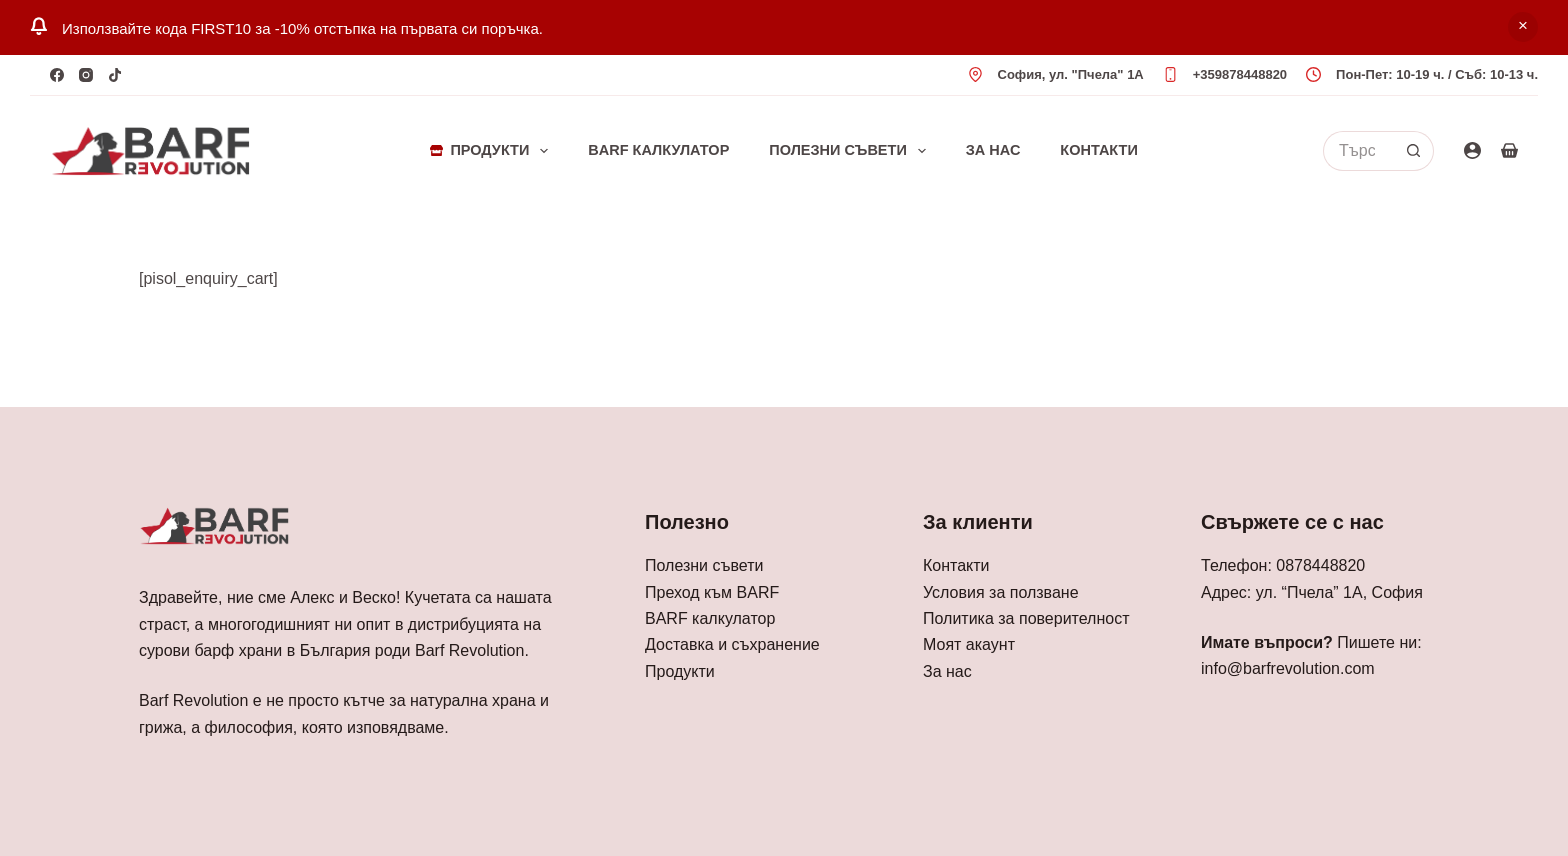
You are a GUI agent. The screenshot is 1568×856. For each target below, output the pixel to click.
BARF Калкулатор (658, 150)
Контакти (1099, 150)
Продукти (493, 151)
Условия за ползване (1001, 592)
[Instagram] (86, 75)
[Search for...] (1358, 151)
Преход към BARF (712, 592)
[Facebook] (57, 75)
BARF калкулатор (710, 618)
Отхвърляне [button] (1523, 27)
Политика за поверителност (1026, 618)
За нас (993, 150)
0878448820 (1320, 565)
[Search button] (1414, 151)
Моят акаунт (969, 644)
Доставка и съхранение (732, 644)
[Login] (1472, 150)
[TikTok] (115, 75)
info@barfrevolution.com (1288, 668)
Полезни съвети (851, 151)
